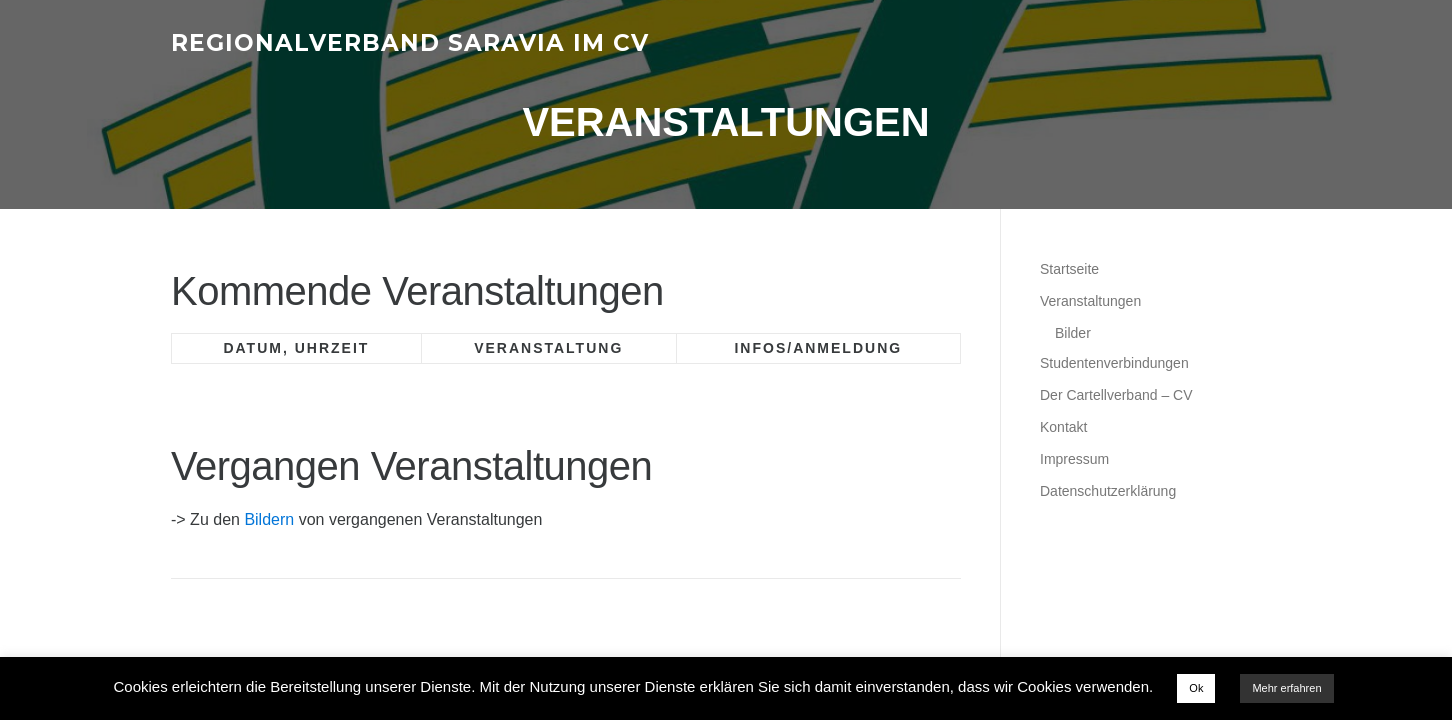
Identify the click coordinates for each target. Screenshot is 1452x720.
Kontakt (1063, 427)
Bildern (269, 519)
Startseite (1069, 269)
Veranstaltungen (1090, 301)
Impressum (1074, 459)
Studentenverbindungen (1114, 363)
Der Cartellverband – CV (1116, 395)
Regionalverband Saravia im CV (410, 42)
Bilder (1073, 333)
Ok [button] (1196, 688)
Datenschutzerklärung (1108, 491)
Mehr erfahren (1286, 688)
